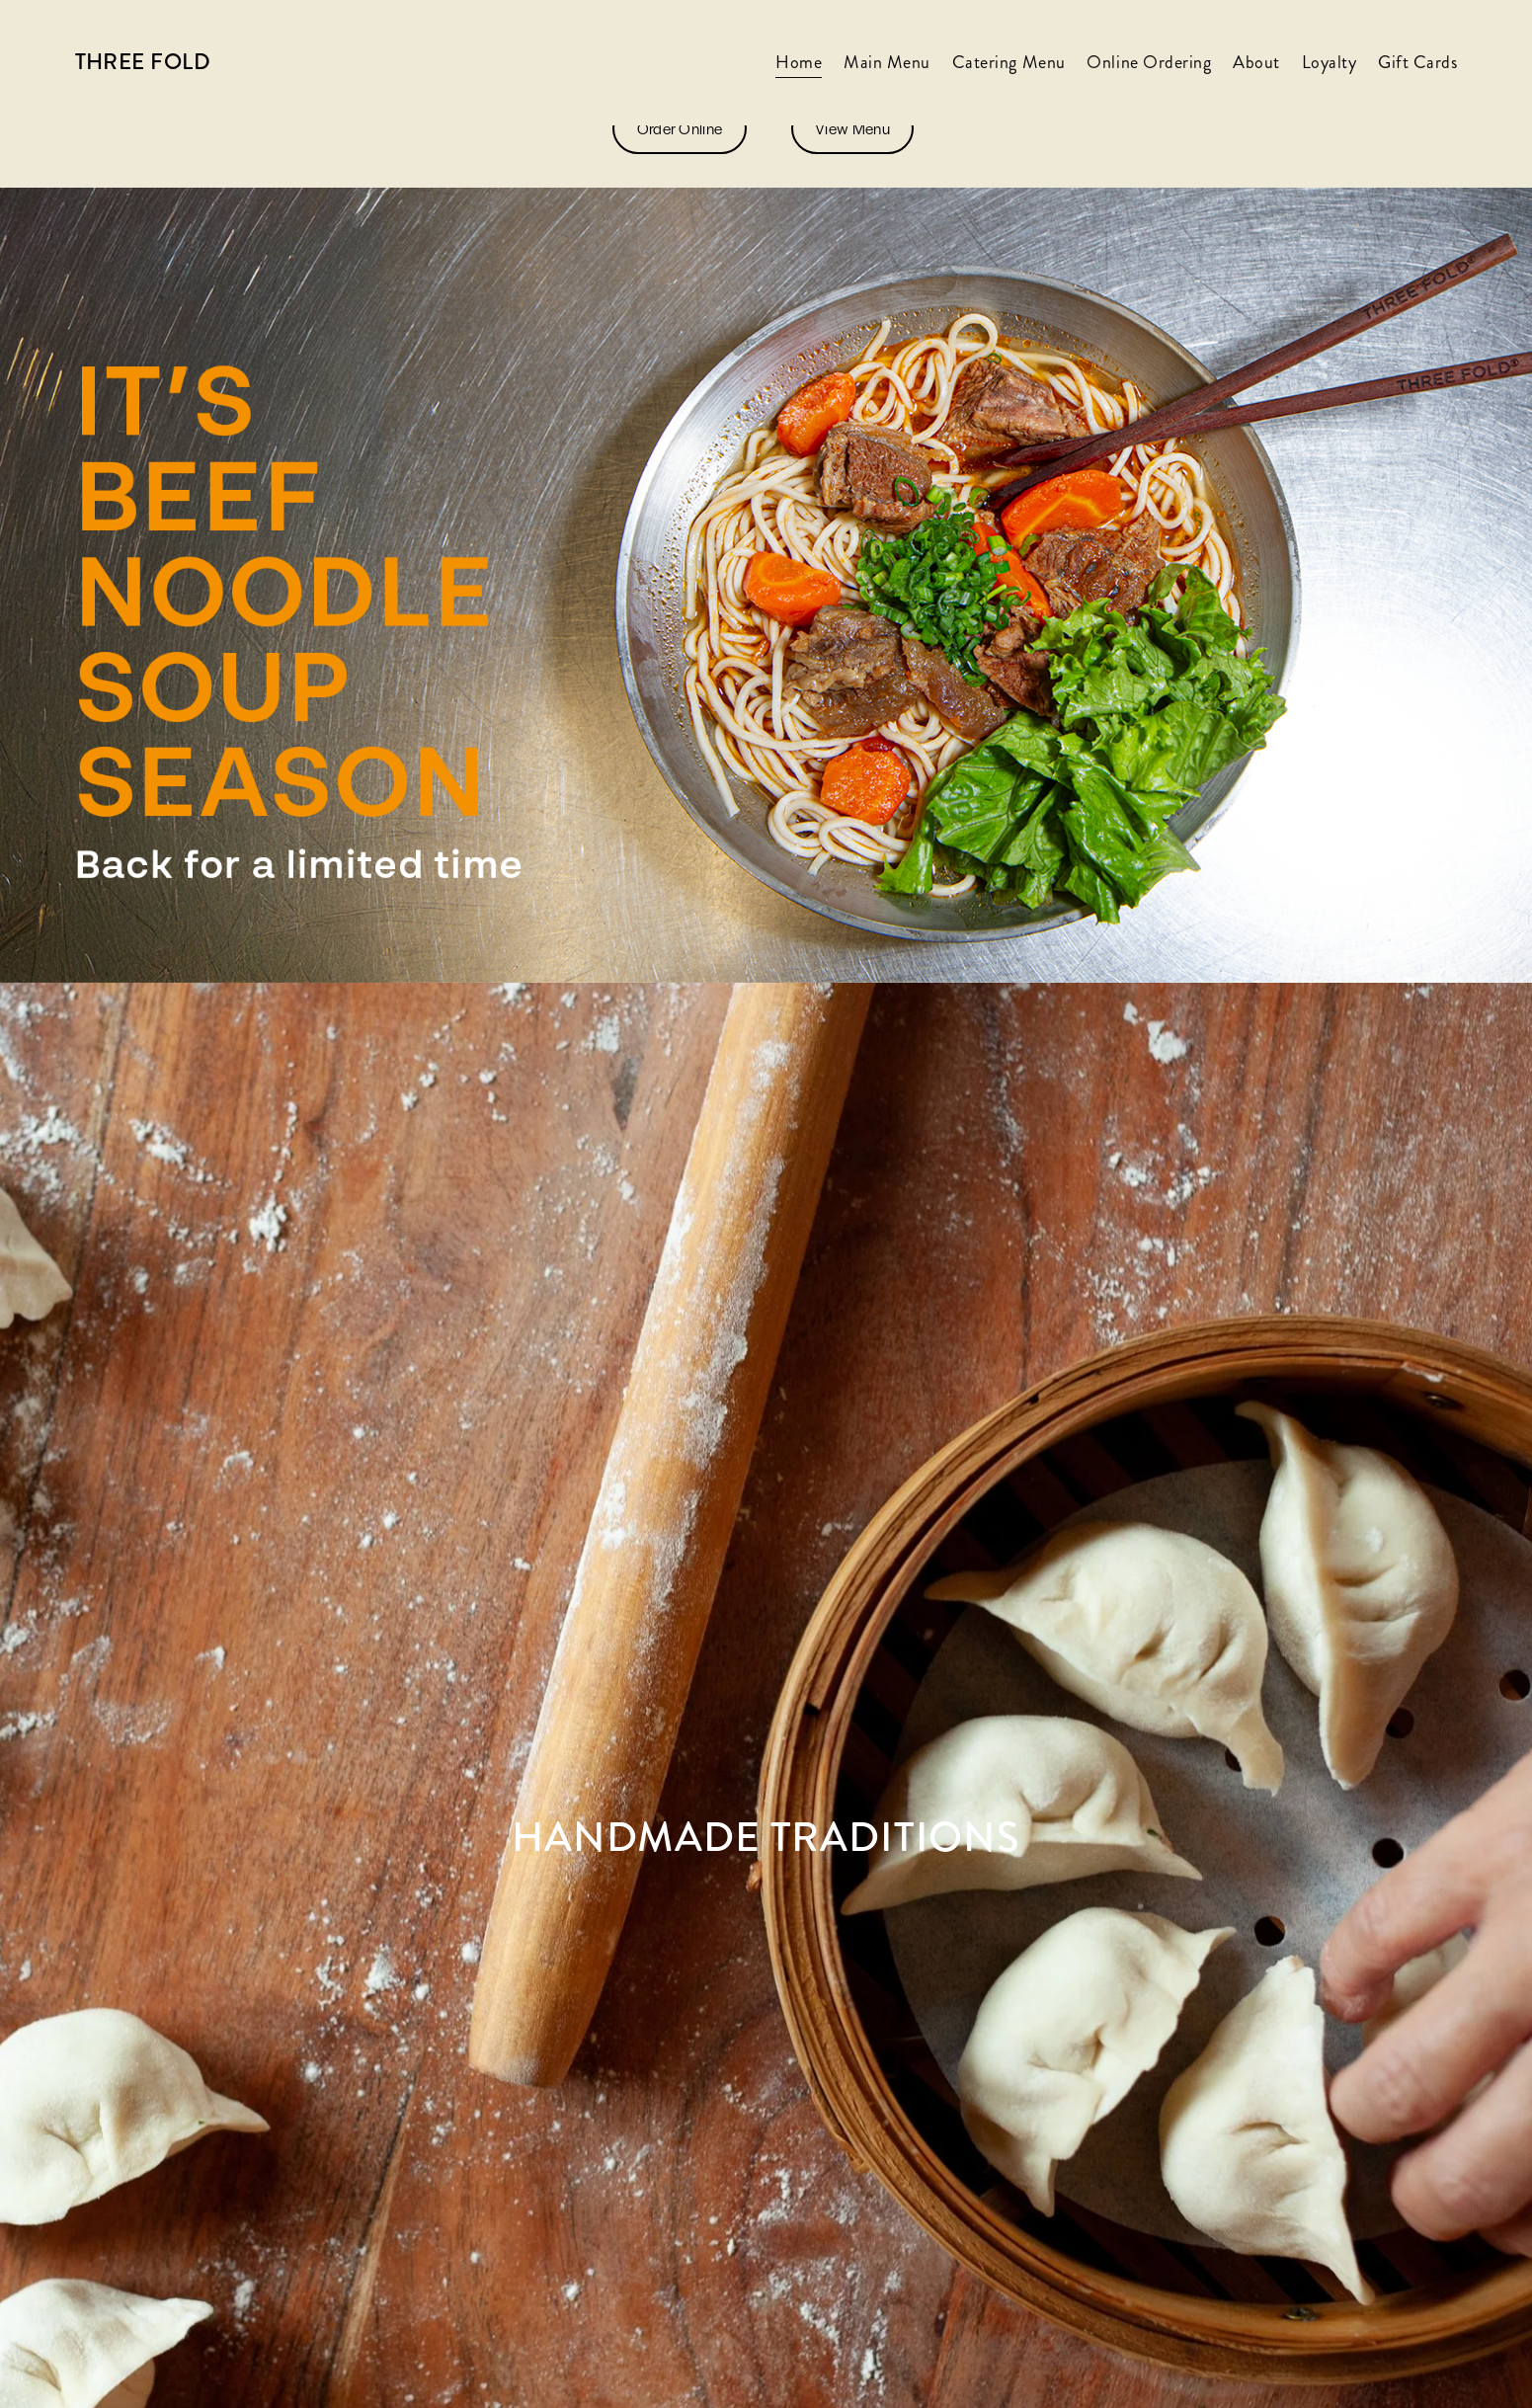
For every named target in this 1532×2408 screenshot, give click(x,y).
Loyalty (1329, 62)
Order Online (680, 128)
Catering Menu (1009, 62)
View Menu (852, 128)
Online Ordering (1149, 62)
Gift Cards (1417, 62)
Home (798, 62)
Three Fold (143, 62)
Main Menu (887, 62)
